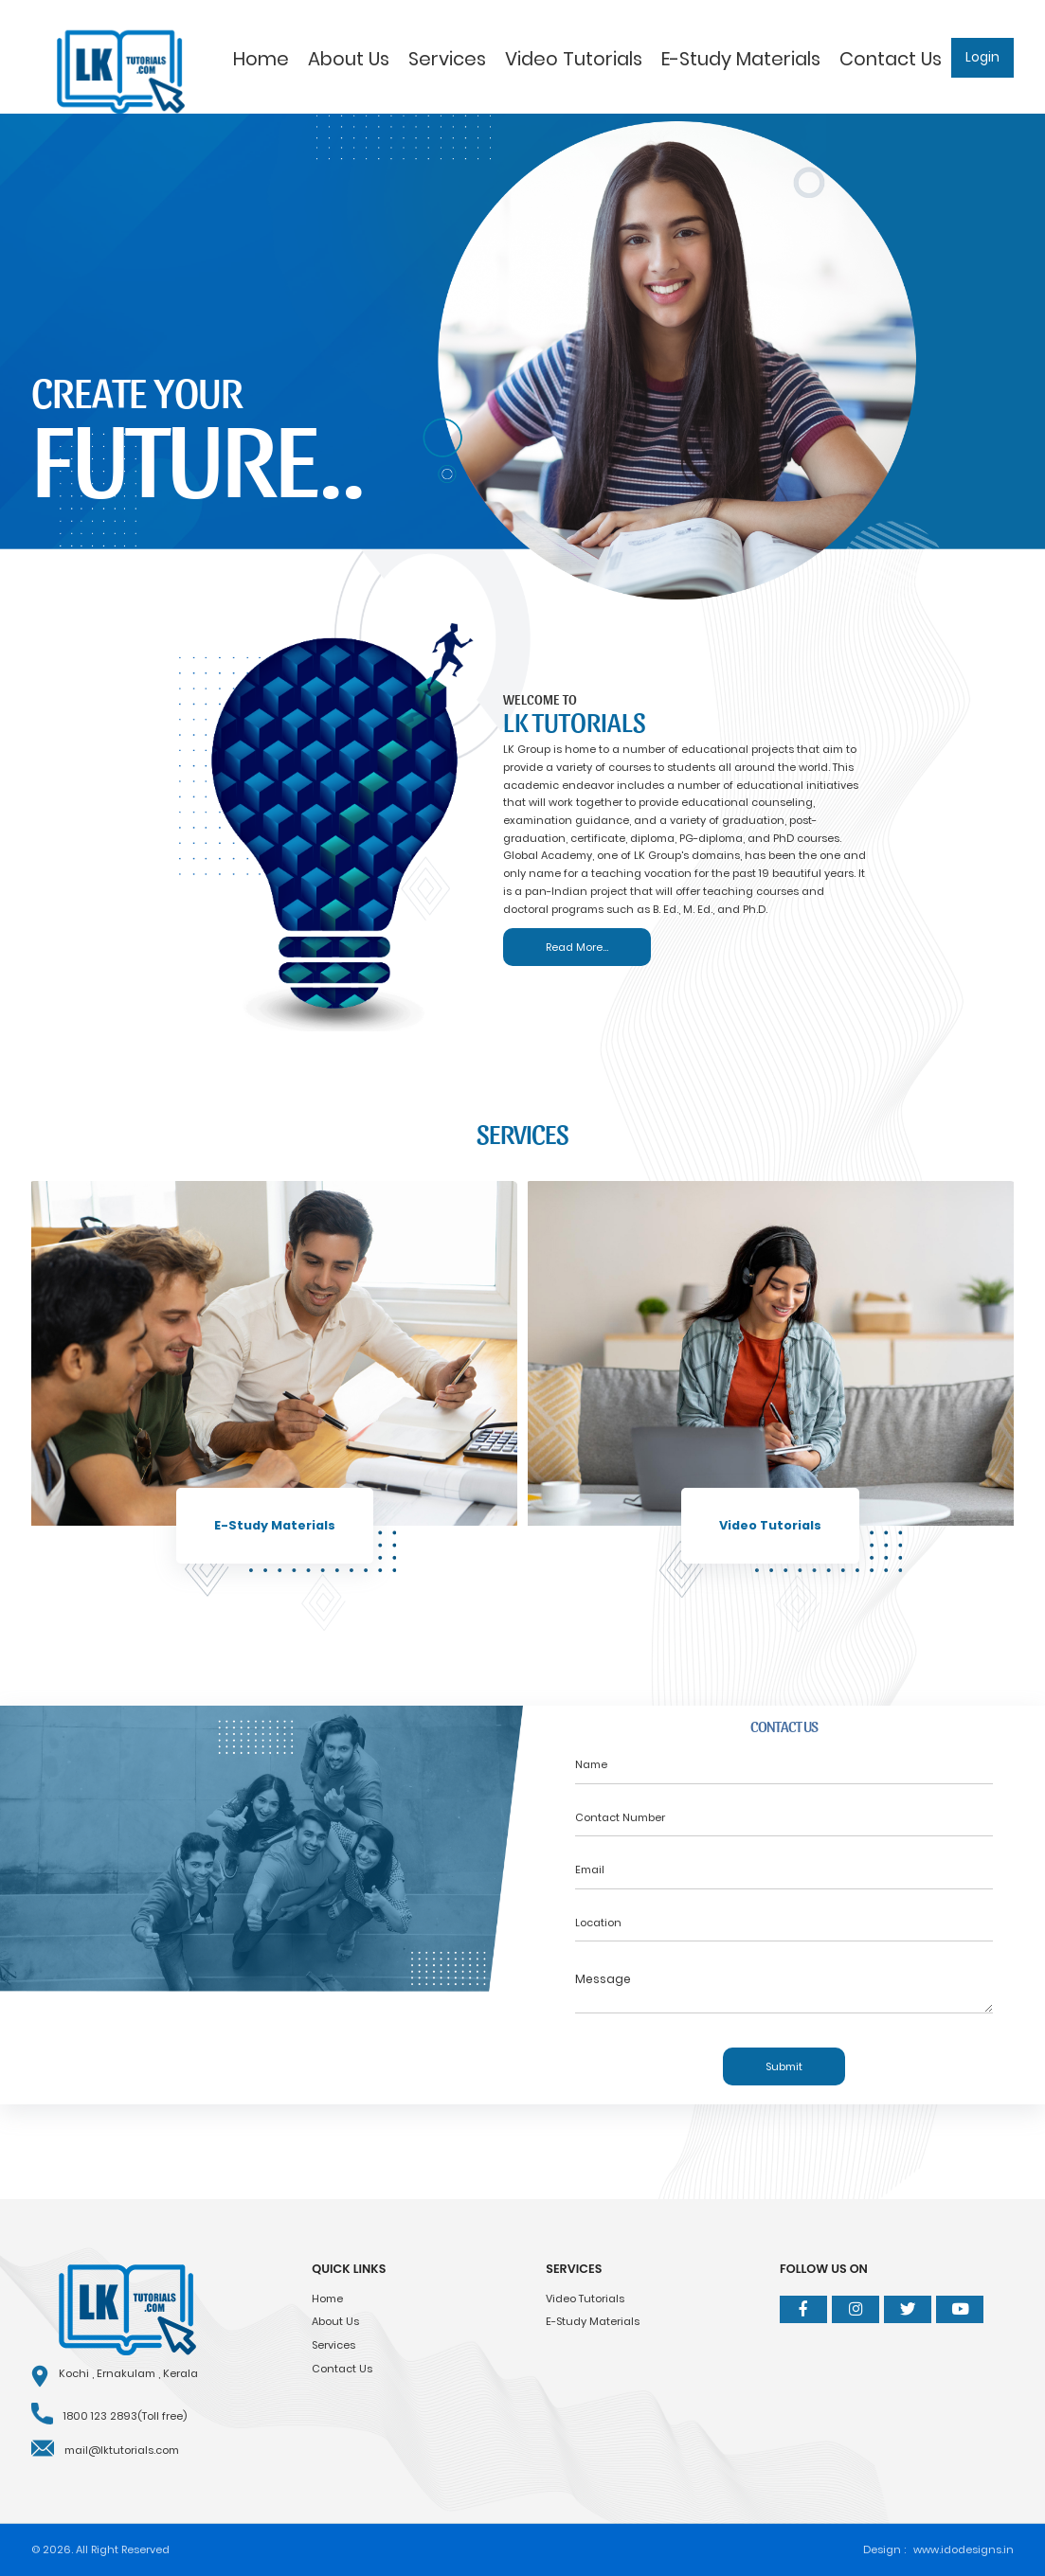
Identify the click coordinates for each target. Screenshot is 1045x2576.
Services (447, 58)
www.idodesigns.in (963, 2549)
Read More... (577, 947)
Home (261, 58)
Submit (784, 2066)
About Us (348, 58)
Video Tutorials (573, 58)
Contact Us (890, 58)
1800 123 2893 (100, 2416)
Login (982, 57)
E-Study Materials (740, 58)
